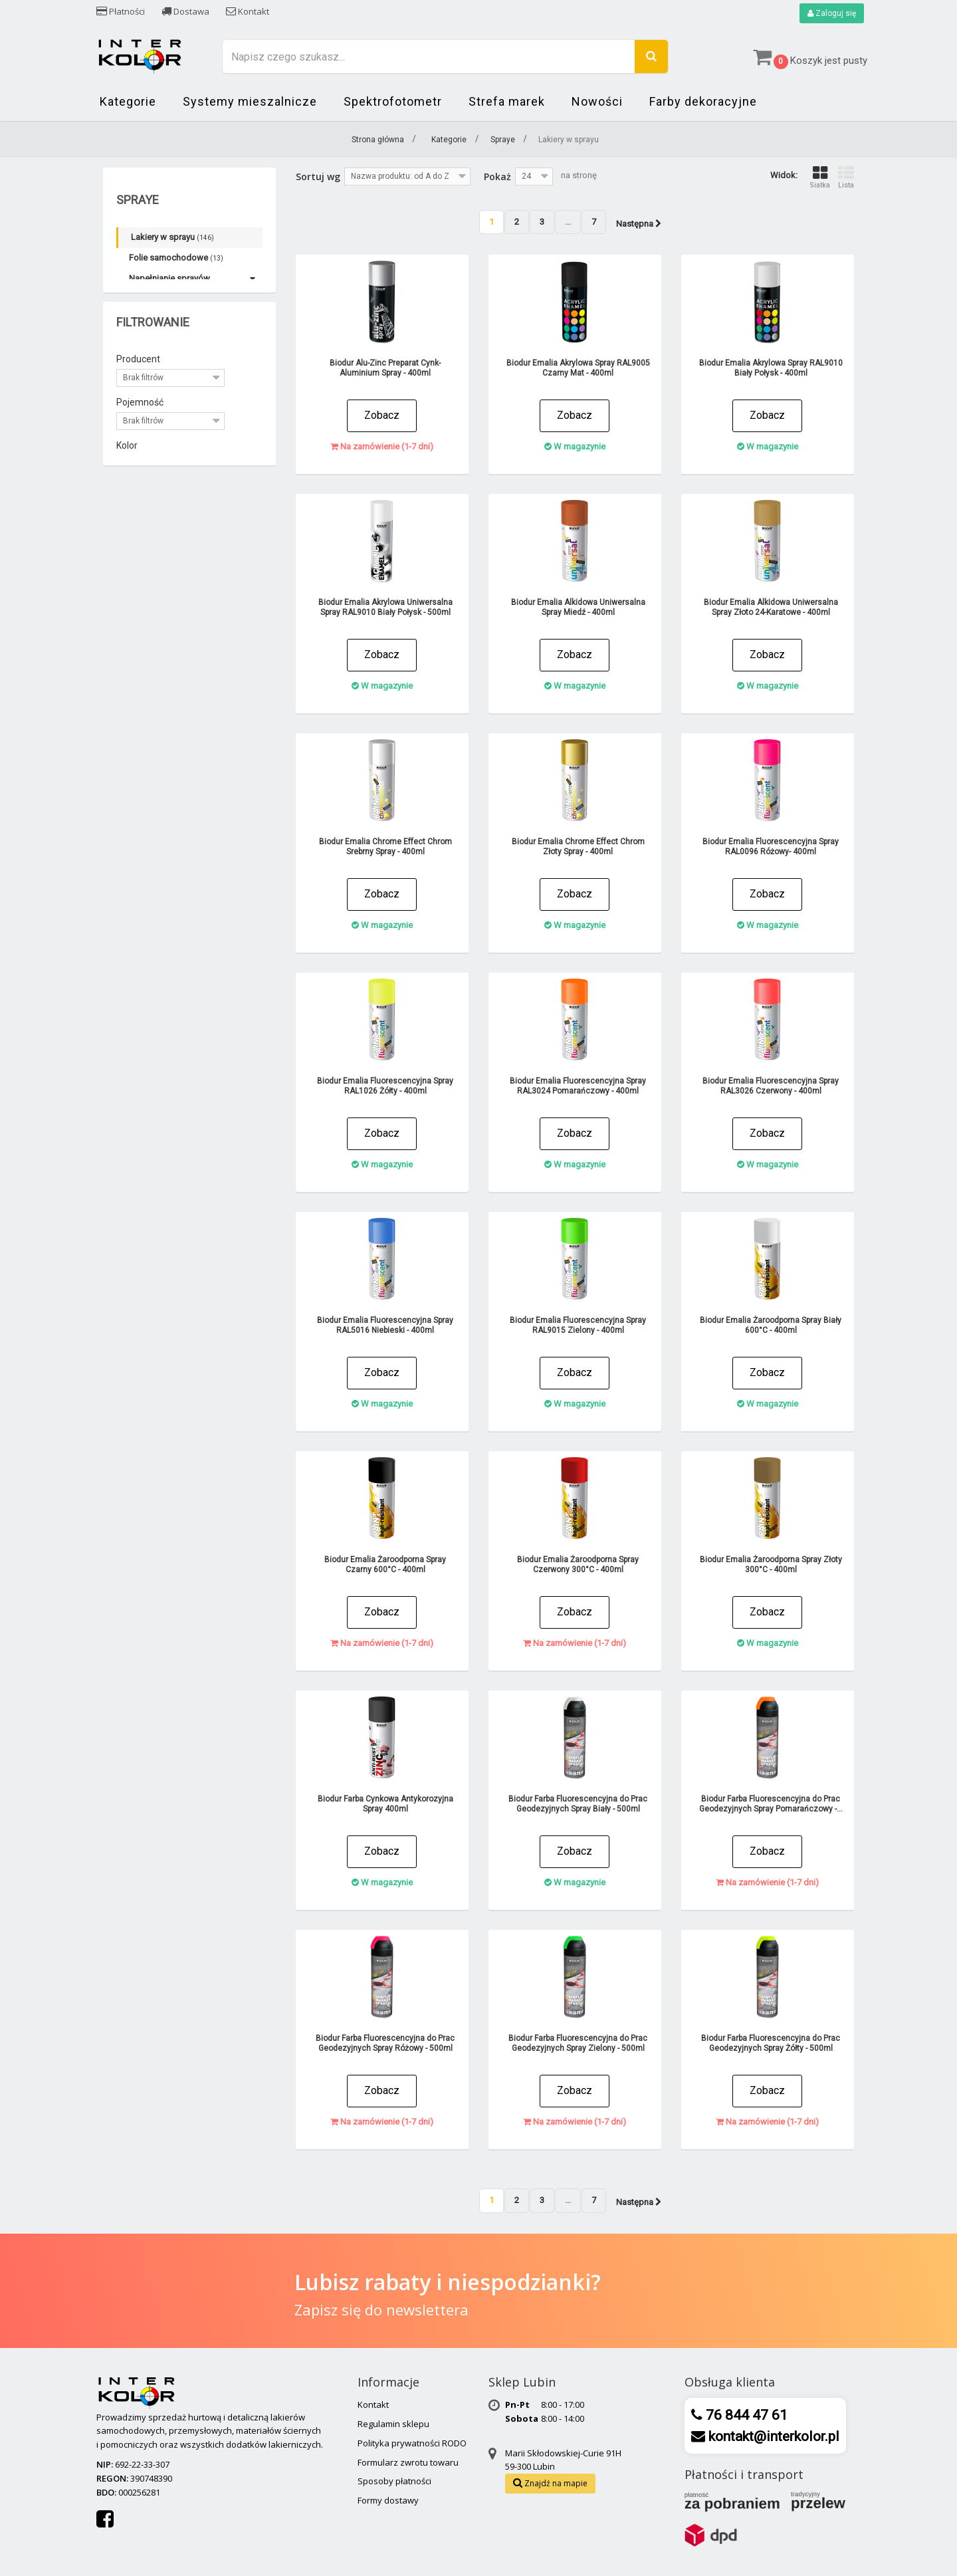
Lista (846, 177)
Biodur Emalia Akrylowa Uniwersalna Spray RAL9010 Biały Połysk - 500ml (385, 607)
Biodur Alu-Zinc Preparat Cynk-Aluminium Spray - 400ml (385, 368)
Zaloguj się (831, 13)
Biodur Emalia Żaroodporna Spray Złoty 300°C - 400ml (771, 1564)
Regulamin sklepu (393, 2424)
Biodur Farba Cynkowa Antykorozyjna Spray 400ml (385, 1804)
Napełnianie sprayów (169, 278)
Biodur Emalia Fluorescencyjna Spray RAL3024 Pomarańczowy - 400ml (578, 1086)
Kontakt (247, 11)
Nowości (597, 101)
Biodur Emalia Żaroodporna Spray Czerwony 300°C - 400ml (578, 1564)
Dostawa (185, 11)
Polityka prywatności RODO (412, 2443)
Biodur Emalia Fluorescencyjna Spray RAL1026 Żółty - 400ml (385, 1086)
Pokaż (497, 176)
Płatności (120, 11)
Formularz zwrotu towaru (408, 2462)
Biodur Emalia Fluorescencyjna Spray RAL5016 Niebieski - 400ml (385, 1325)
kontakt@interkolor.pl (772, 2436)
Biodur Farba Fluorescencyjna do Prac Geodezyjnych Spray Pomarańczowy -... (771, 1804)
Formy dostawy (388, 2500)
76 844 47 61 (745, 2415)
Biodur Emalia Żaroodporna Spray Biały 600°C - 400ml (770, 1325)
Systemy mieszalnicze (250, 101)
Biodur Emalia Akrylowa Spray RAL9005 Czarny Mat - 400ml (578, 368)
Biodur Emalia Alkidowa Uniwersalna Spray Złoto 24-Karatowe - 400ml (771, 607)
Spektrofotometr (393, 101)
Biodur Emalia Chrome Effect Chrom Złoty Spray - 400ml (578, 846)
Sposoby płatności (394, 2481)
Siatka (819, 177)
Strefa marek (507, 101)
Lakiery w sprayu (172, 237)
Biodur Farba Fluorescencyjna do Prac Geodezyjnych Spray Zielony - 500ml (577, 2043)
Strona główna (378, 139)
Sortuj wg (318, 176)
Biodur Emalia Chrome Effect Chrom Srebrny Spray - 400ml (385, 846)
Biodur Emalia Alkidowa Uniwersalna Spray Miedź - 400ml (578, 607)
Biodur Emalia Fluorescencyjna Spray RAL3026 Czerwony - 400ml (770, 1086)
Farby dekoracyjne (703, 101)
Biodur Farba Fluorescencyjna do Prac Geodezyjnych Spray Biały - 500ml (577, 1804)
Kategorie (128, 101)
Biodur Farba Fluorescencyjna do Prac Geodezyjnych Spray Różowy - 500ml (385, 2043)
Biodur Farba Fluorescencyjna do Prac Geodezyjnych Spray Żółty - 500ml (770, 2043)
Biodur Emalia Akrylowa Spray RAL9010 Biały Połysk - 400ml (771, 368)
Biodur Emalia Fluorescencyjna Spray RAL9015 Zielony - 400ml (578, 1325)
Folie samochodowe (176, 258)
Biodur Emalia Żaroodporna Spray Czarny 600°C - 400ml (385, 1564)
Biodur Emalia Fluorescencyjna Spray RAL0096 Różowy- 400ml (770, 846)
